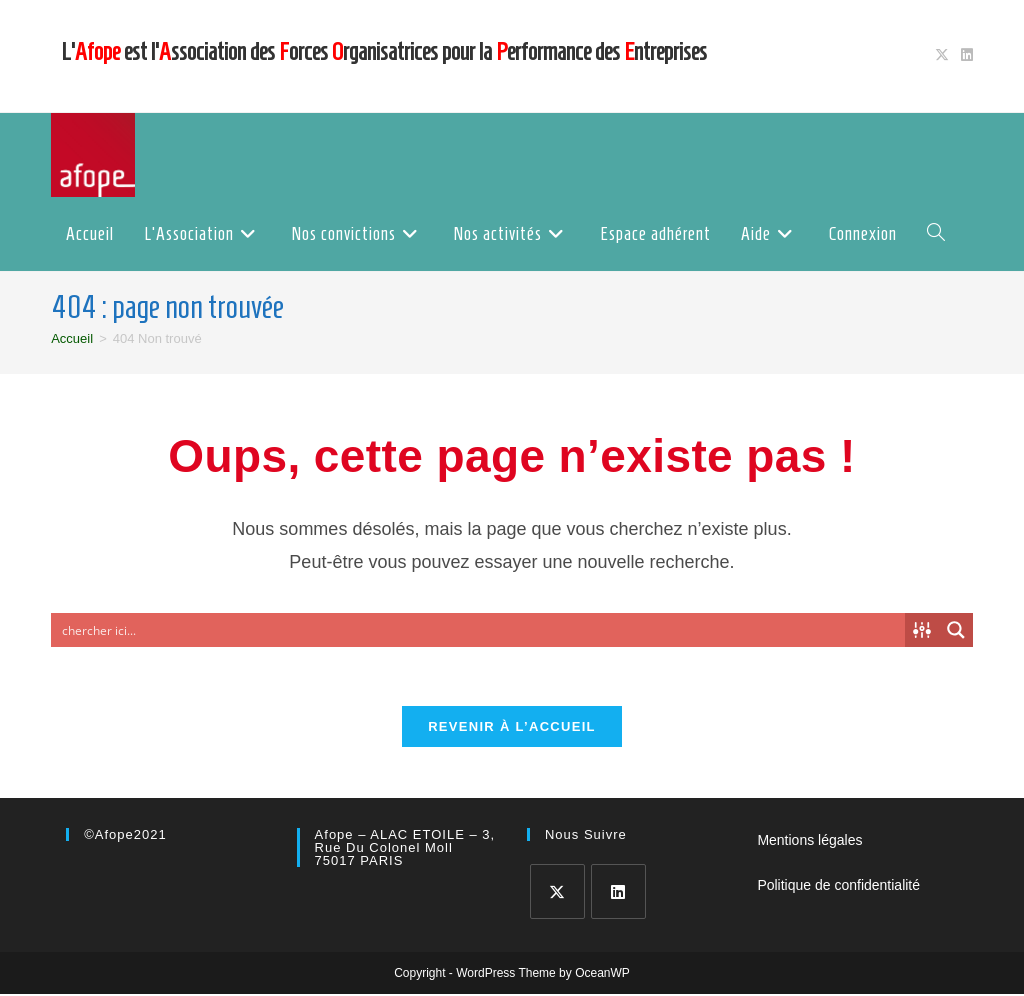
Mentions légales (809, 842)
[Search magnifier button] (956, 630)
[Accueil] (72, 338)
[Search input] (479, 630)
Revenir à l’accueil (512, 728)
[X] (557, 893)
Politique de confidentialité (838, 887)
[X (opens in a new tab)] (942, 56)
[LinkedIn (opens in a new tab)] (964, 56)
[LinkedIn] (618, 893)
